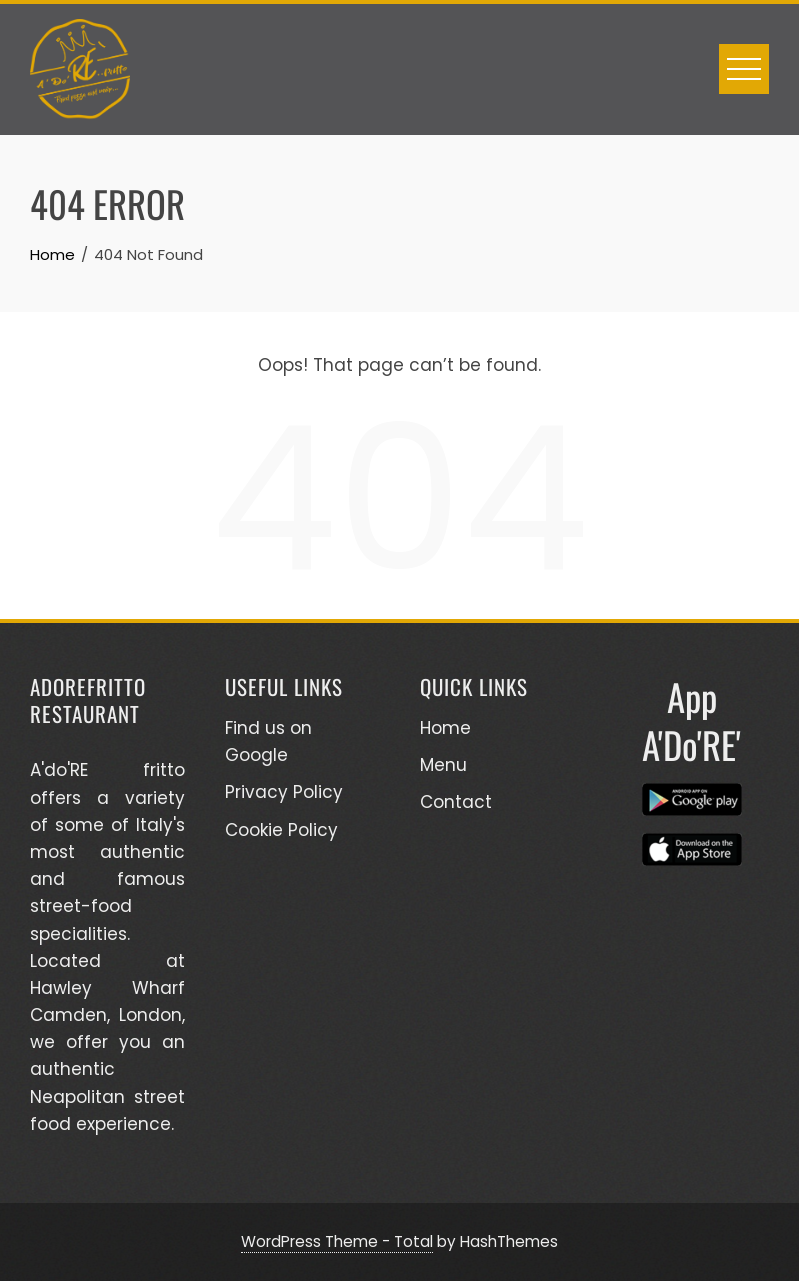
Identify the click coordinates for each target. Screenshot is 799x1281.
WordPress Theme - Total (337, 1241)
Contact (456, 802)
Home (445, 728)
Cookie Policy (281, 830)
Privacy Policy (284, 792)
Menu (443, 765)
